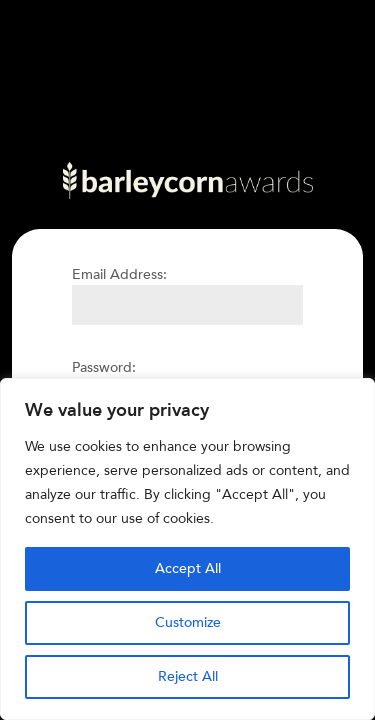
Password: (104, 367)
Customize (188, 622)
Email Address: (119, 274)
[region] (187, 549)
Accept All (188, 568)
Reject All (188, 676)
